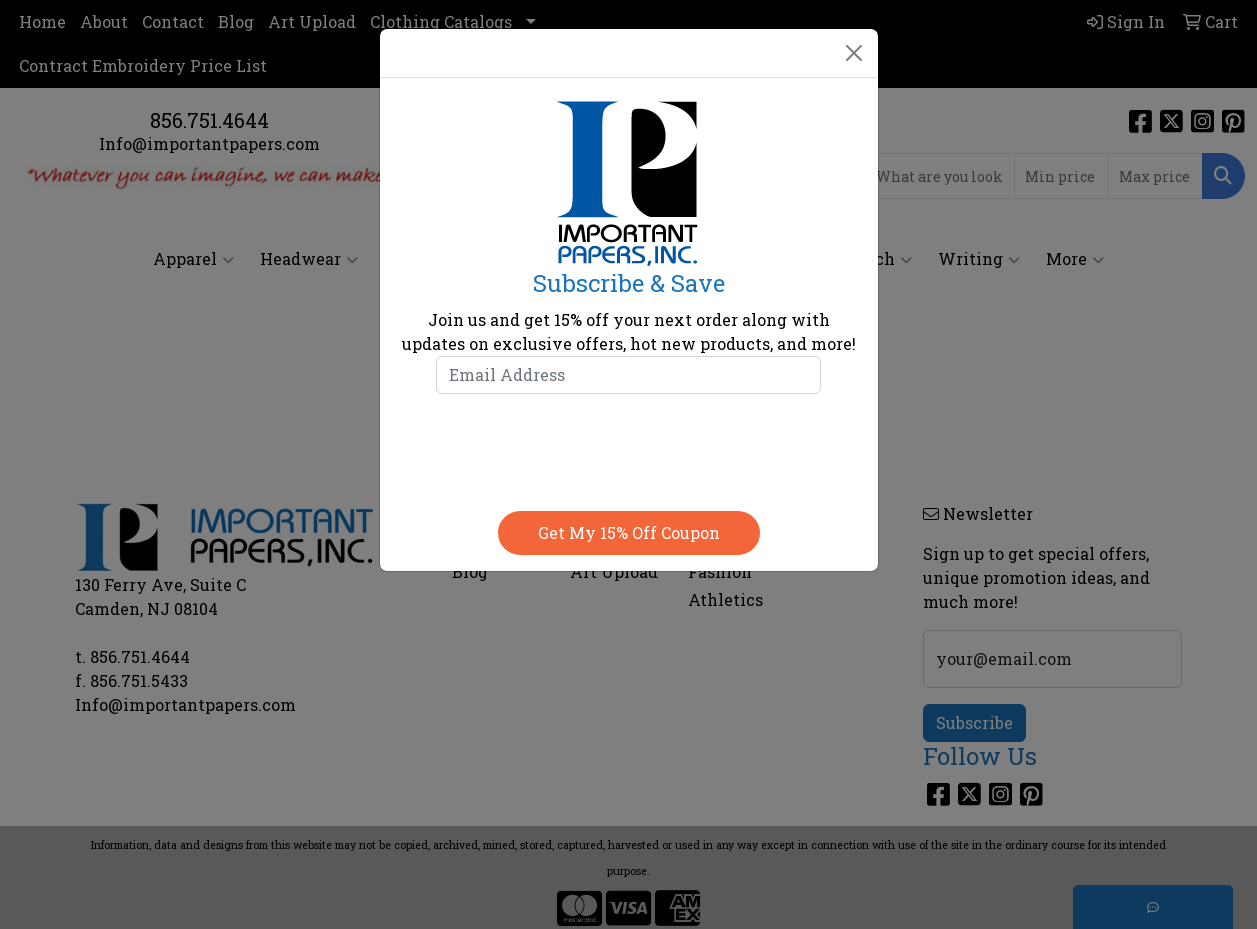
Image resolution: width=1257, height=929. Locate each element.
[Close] (854, 53)
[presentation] (629, 448)
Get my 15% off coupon (629, 532)
